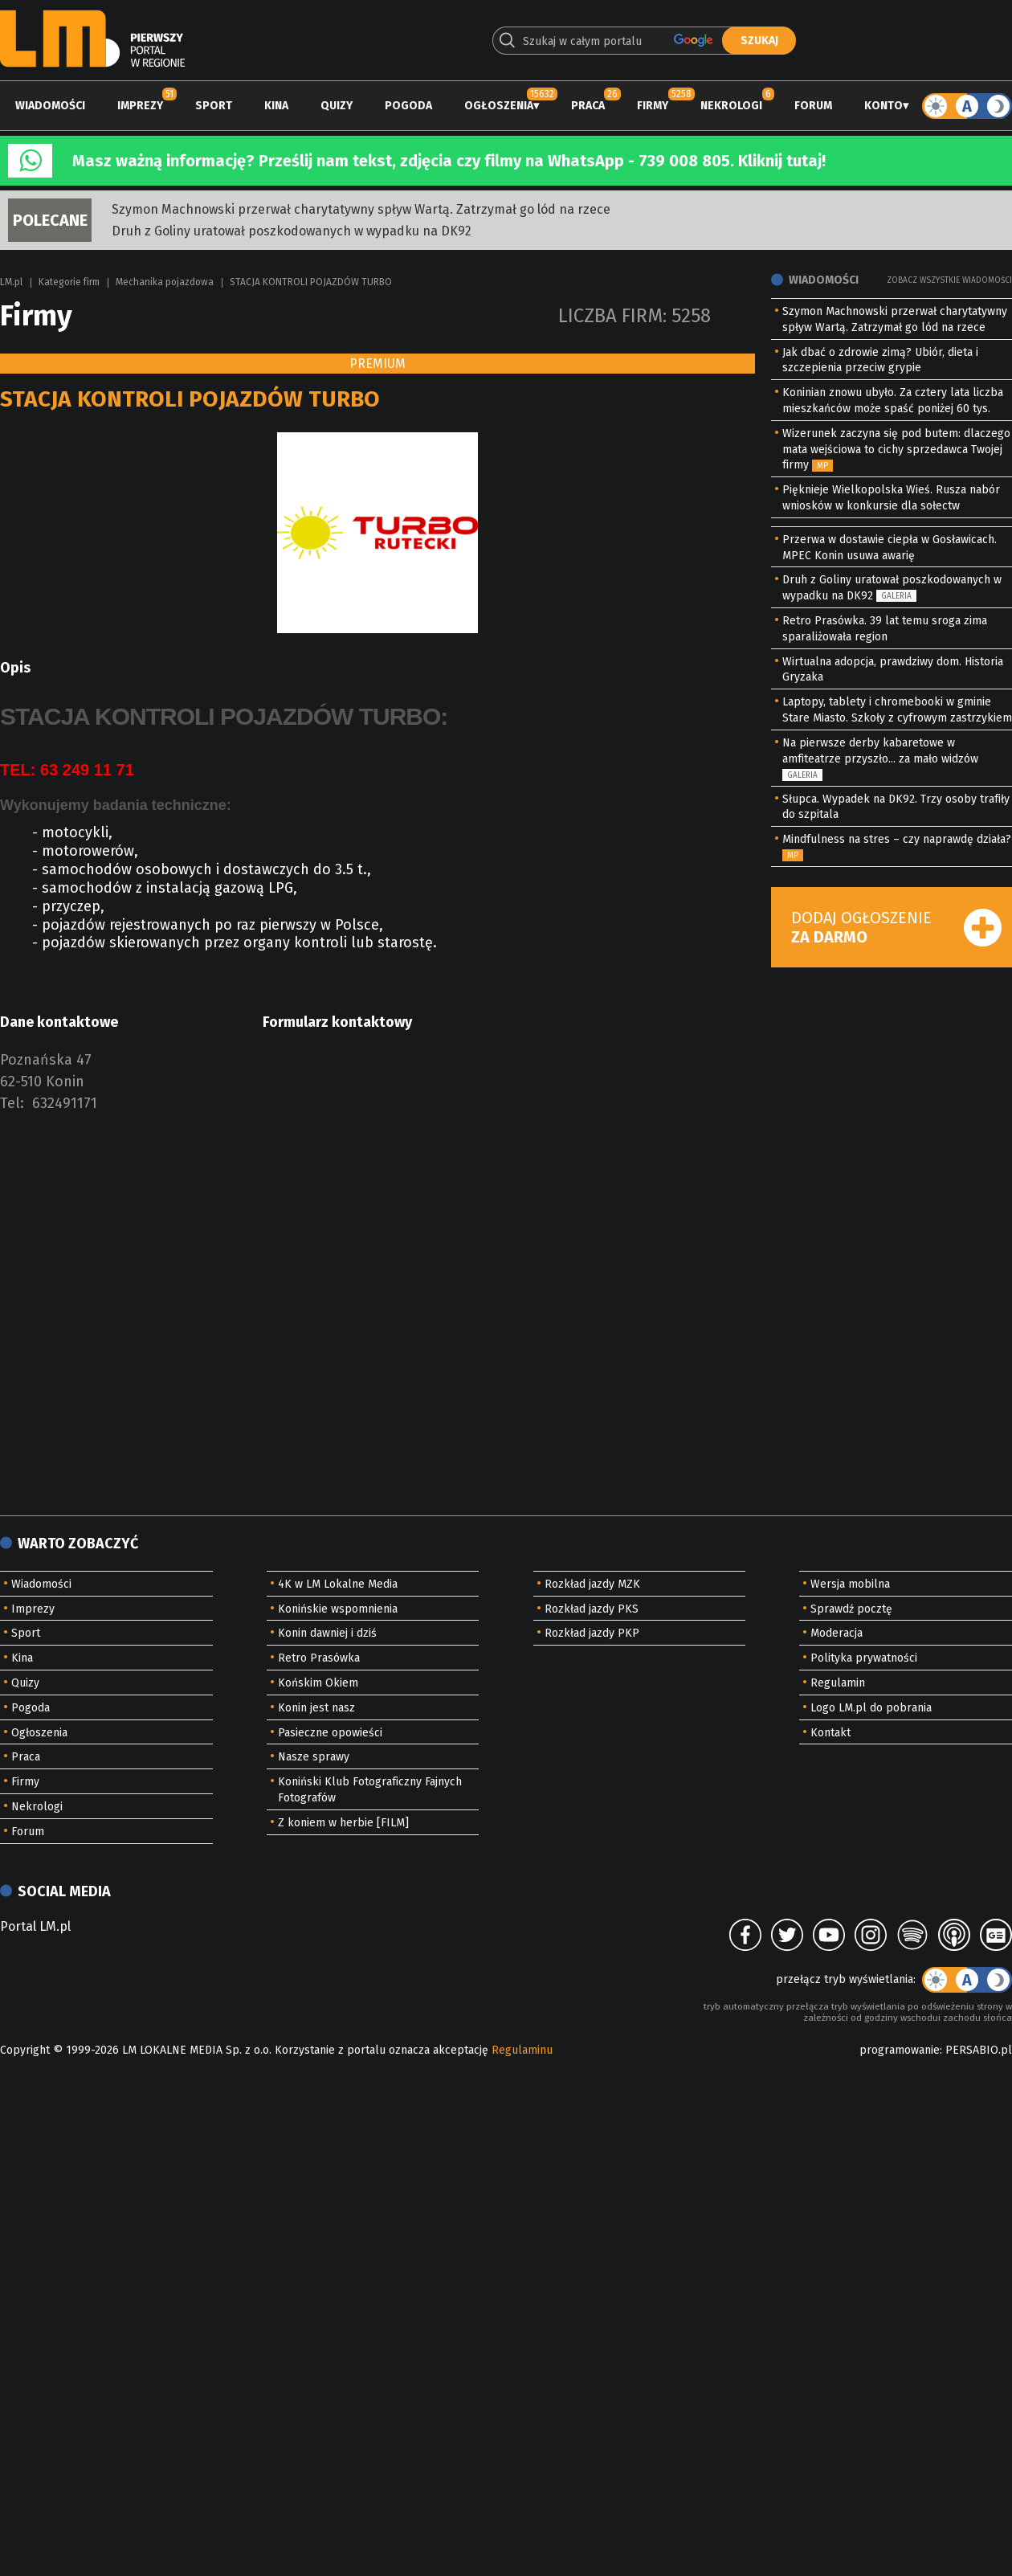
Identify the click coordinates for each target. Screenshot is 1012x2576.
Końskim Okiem (318, 1683)
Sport (213, 105)
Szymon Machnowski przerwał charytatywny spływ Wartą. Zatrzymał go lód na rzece (361, 209)
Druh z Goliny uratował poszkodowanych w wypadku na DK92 (291, 231)
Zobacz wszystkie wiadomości (949, 280)
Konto (883, 105)
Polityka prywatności (863, 1658)
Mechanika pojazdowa (165, 282)
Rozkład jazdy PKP (592, 1633)
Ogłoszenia (498, 105)
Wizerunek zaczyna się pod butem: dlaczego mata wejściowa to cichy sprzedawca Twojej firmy (896, 449)
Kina (276, 105)
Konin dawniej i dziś (327, 1633)
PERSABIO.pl (978, 2050)
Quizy (336, 105)
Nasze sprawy (313, 1757)
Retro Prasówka (319, 1658)
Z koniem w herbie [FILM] (343, 1823)
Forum (813, 105)
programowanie (899, 2050)
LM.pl (11, 282)
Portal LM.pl (35, 1926)
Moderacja (836, 1633)
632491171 (64, 1103)
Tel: (12, 1103)
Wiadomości (50, 105)
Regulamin (837, 1683)
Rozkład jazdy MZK (592, 1584)
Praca (588, 105)
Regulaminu (522, 2050)
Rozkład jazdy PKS (592, 1609)
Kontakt (830, 1733)
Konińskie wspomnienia (338, 1609)
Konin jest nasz (316, 1708)
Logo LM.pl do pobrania (871, 1708)
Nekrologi (731, 105)
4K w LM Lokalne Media (338, 1584)
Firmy (652, 105)
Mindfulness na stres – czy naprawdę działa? (896, 839)
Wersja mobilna (850, 1584)
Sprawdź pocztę (851, 1609)
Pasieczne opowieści (330, 1733)
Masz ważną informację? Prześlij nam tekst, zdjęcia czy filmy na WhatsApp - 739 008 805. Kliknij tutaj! (449, 160)
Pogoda (408, 105)
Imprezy (140, 105)
